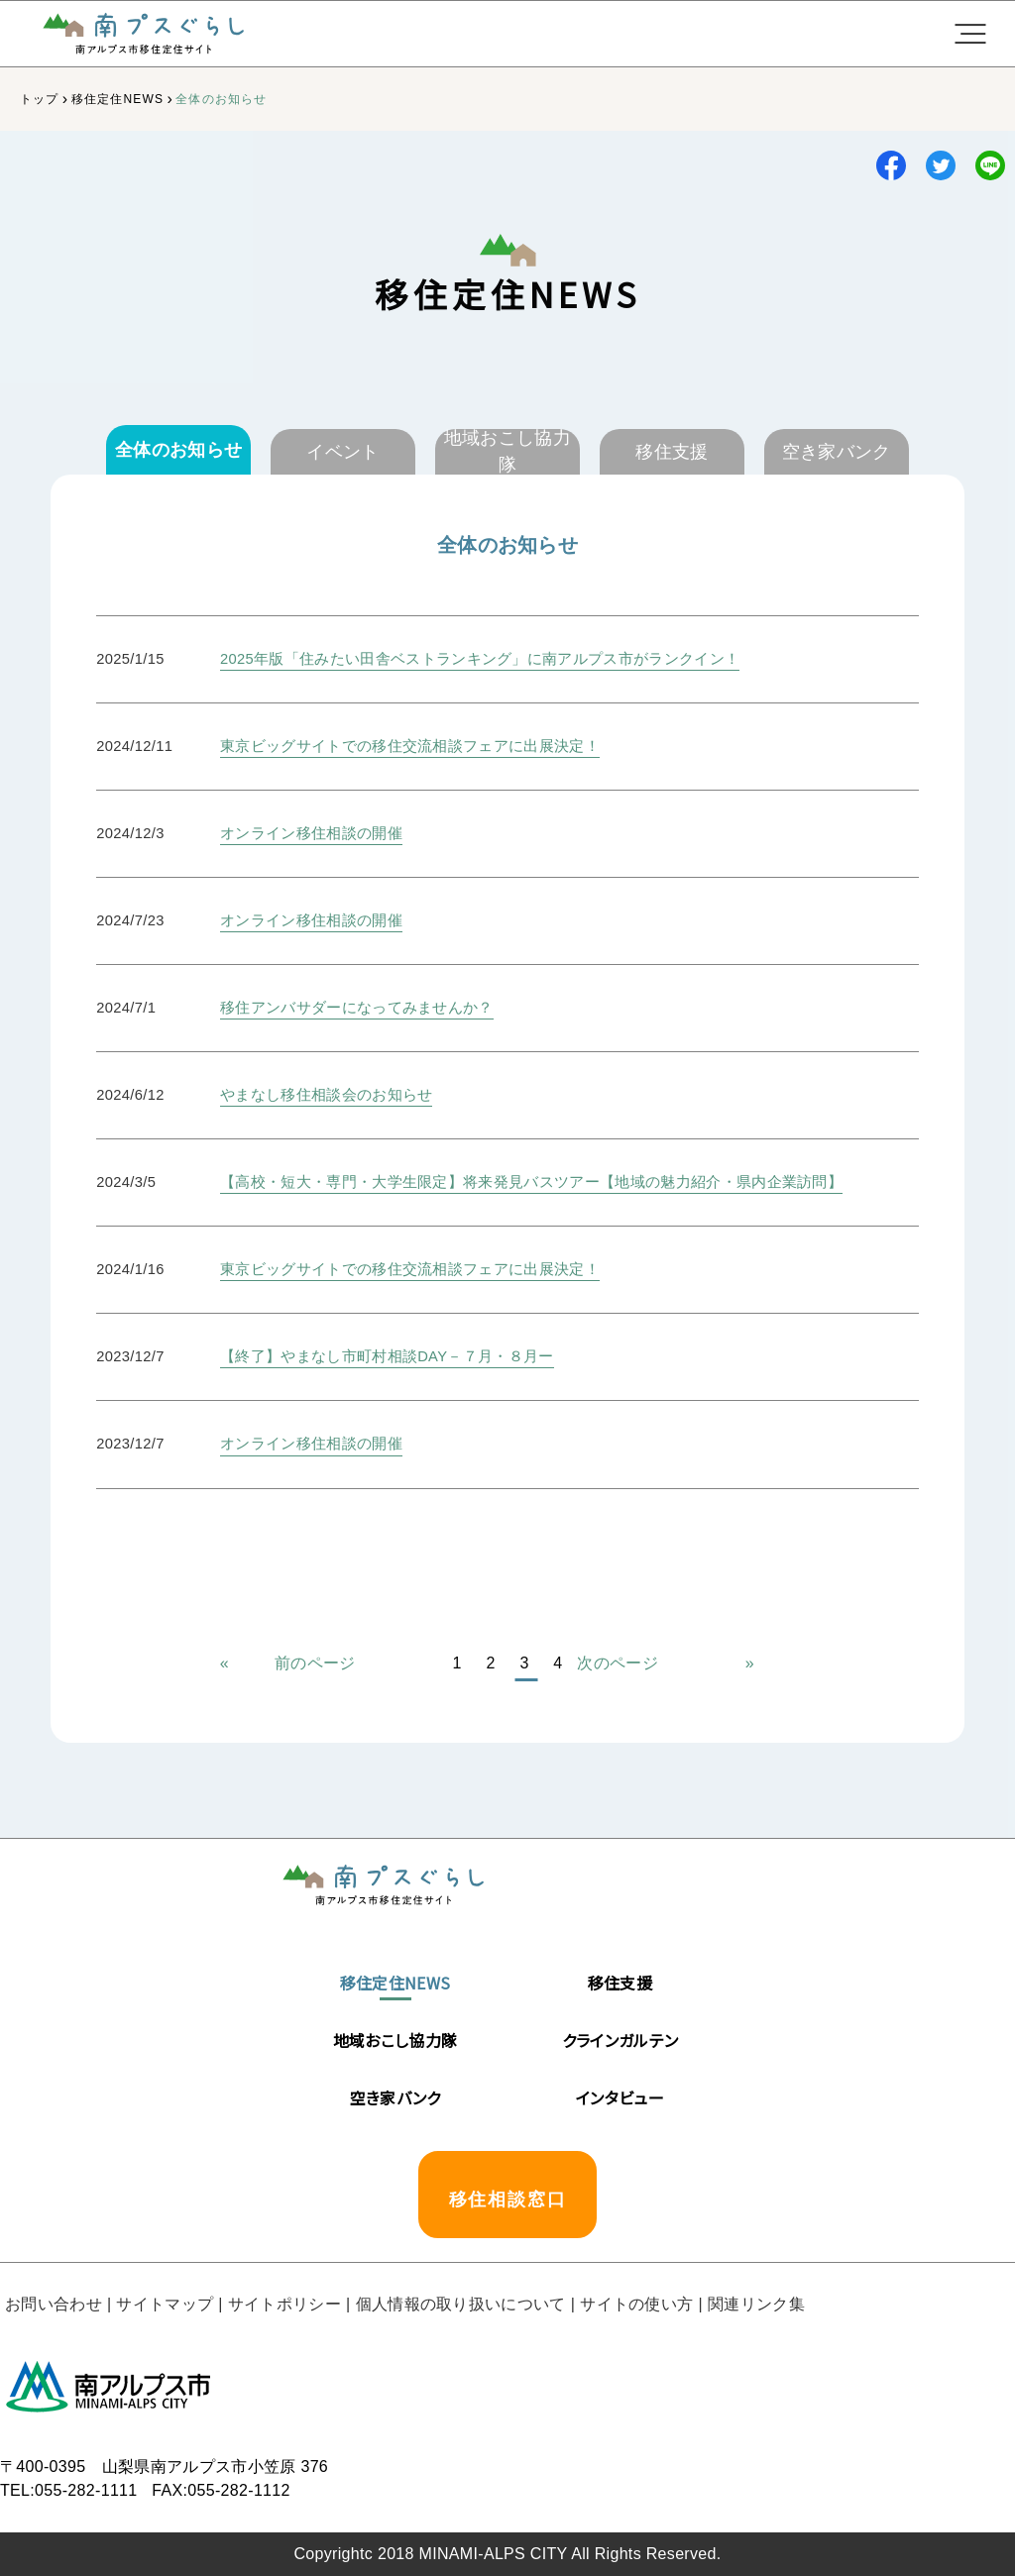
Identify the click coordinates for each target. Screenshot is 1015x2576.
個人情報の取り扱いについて (461, 2304)
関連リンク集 (756, 2304)
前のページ (315, 1663)
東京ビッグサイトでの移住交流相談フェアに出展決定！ (410, 746)
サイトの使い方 (636, 2304)
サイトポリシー (284, 2304)
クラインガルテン (620, 2040)
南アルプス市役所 (109, 2385)
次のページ (617, 1663)
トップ (39, 99)
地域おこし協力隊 (395, 2040)
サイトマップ (164, 2304)
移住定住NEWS (118, 99)
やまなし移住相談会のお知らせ (326, 1095)
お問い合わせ (53, 2304)
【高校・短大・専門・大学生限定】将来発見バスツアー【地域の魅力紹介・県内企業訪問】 (531, 1182)
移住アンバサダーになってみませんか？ (357, 1008)
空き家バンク (395, 2097)
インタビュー (620, 2097)
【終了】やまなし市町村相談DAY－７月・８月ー (387, 1356)
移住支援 (620, 1982)
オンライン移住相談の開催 (311, 833)
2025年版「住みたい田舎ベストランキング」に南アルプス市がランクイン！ (479, 659)
